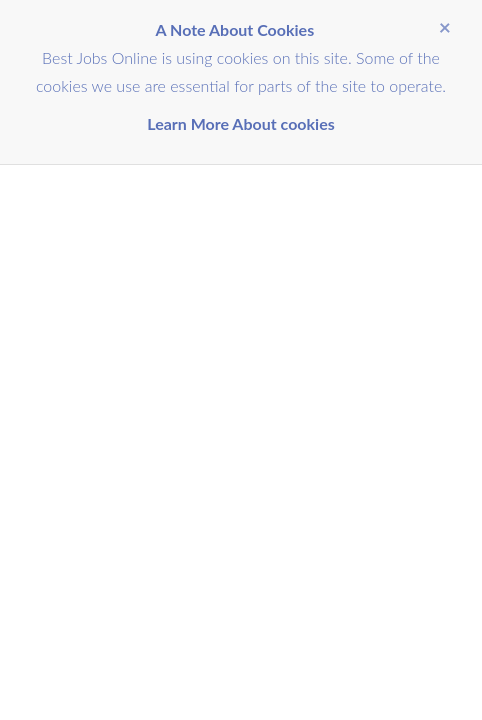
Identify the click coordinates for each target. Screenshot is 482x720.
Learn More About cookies (241, 123)
